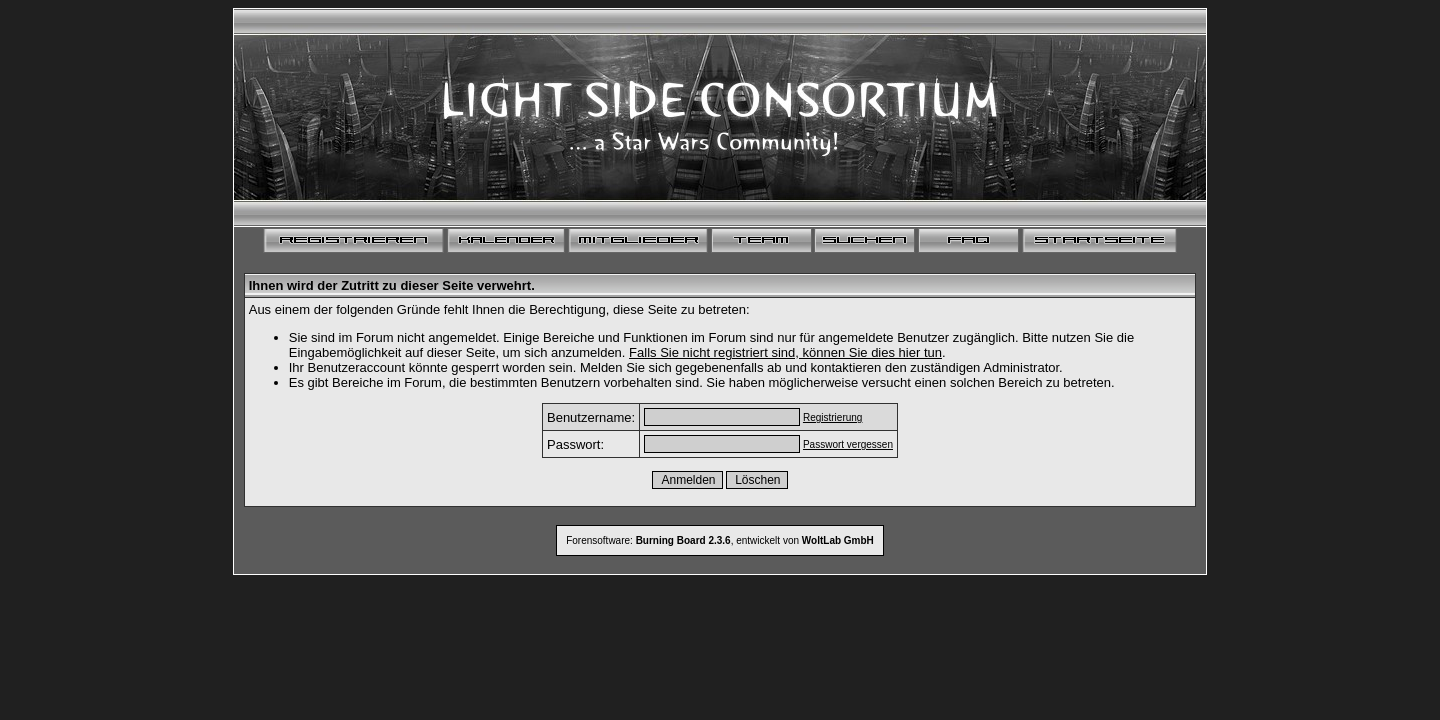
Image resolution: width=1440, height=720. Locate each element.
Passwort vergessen (848, 444)
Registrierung (832, 417)
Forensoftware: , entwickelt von (720, 540)
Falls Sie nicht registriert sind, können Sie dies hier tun (785, 352)
